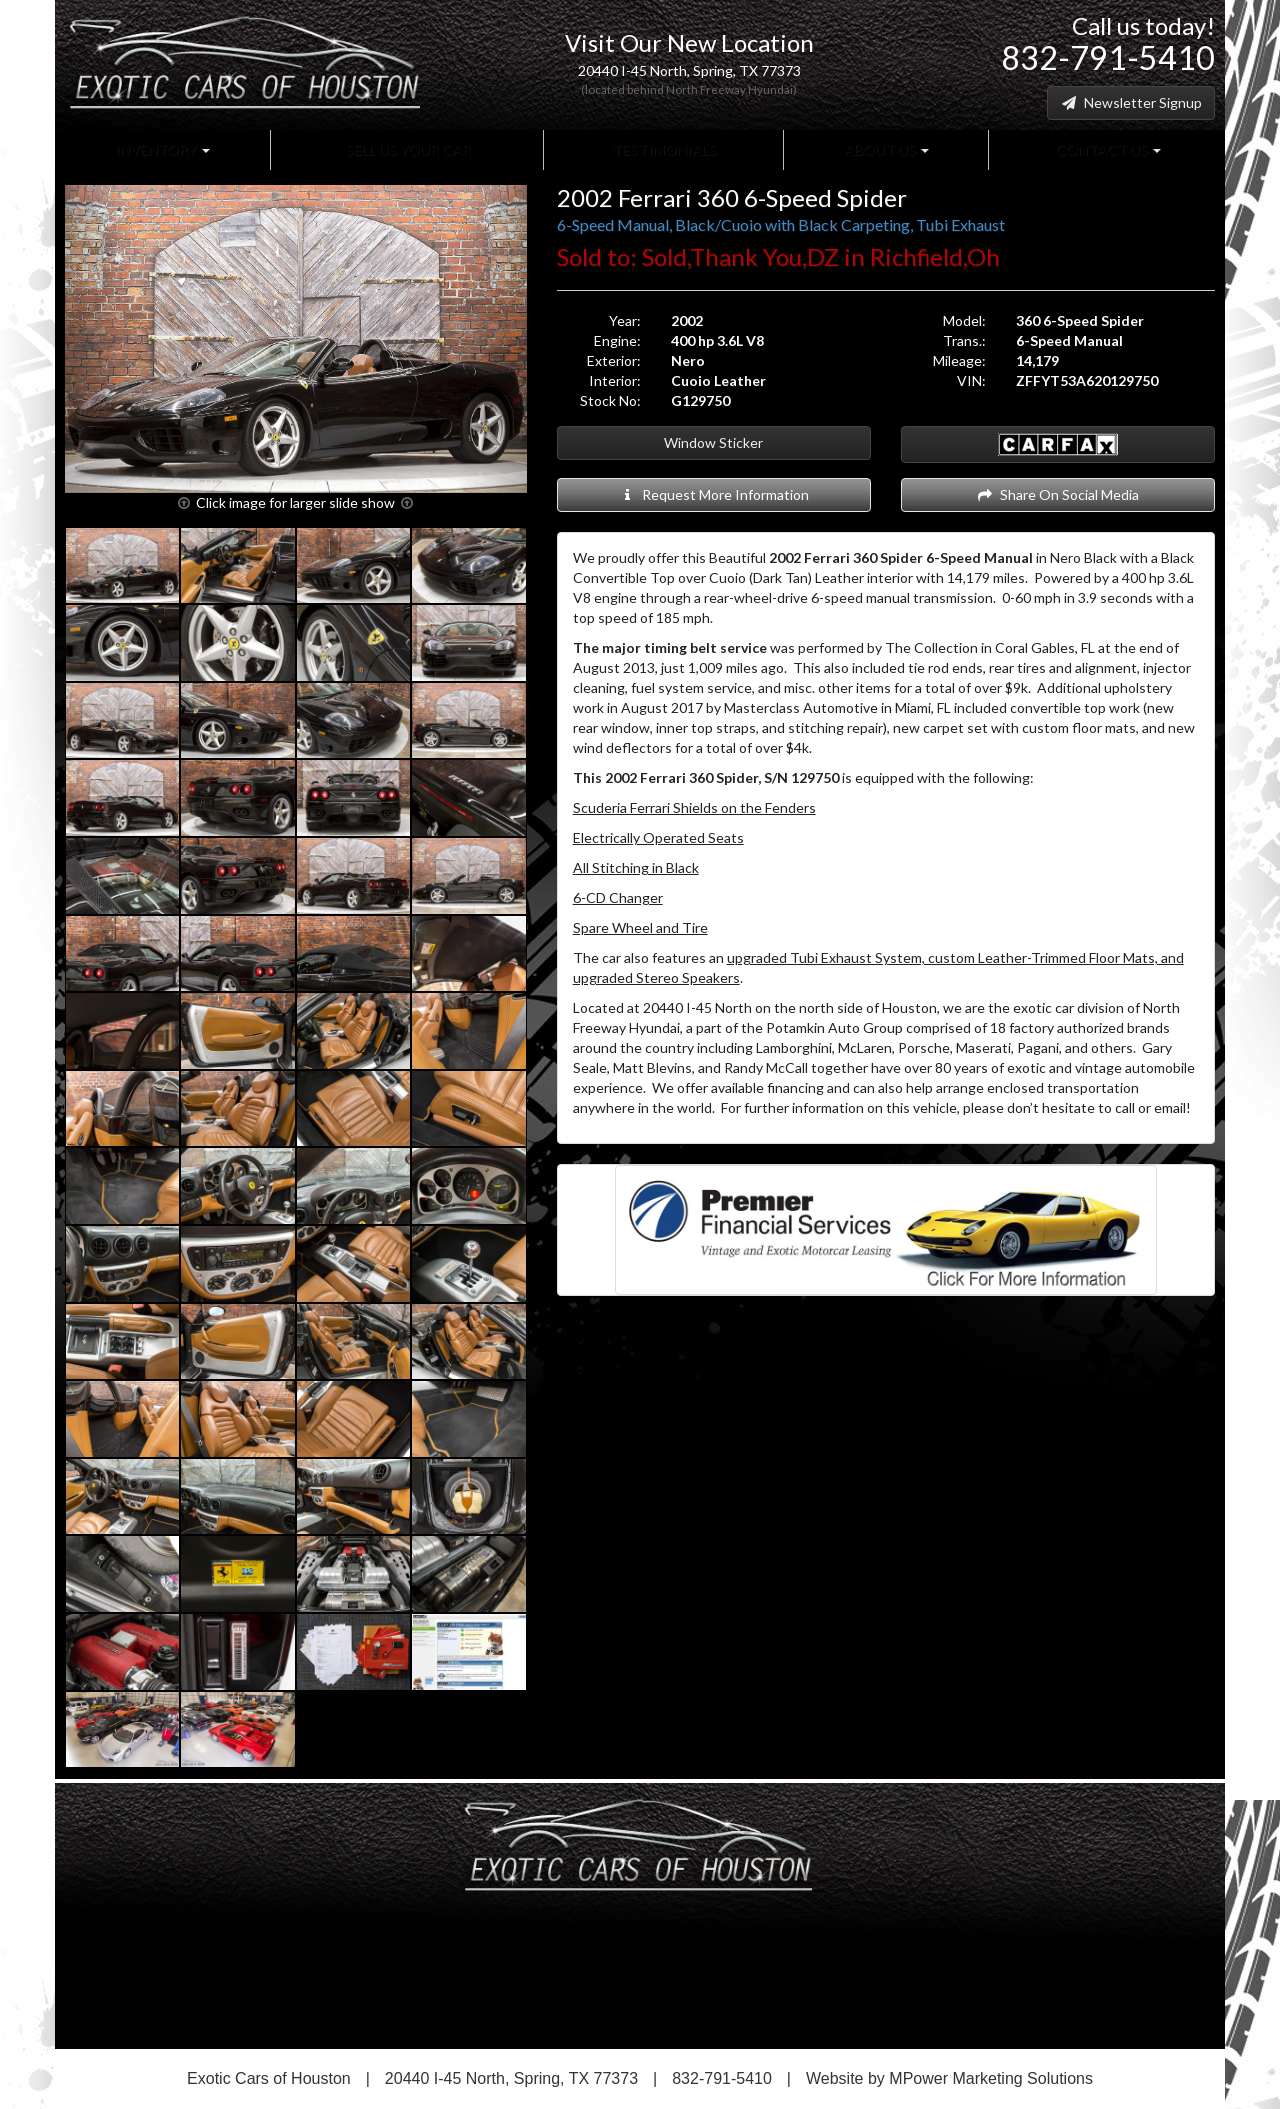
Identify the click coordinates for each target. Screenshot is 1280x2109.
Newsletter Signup (1131, 102)
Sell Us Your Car (407, 149)
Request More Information (713, 494)
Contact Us (1107, 149)
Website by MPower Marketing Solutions (949, 2078)
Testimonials (663, 149)
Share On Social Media (1057, 494)
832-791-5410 (1108, 57)
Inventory (162, 149)
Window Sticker (713, 442)
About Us (885, 149)
